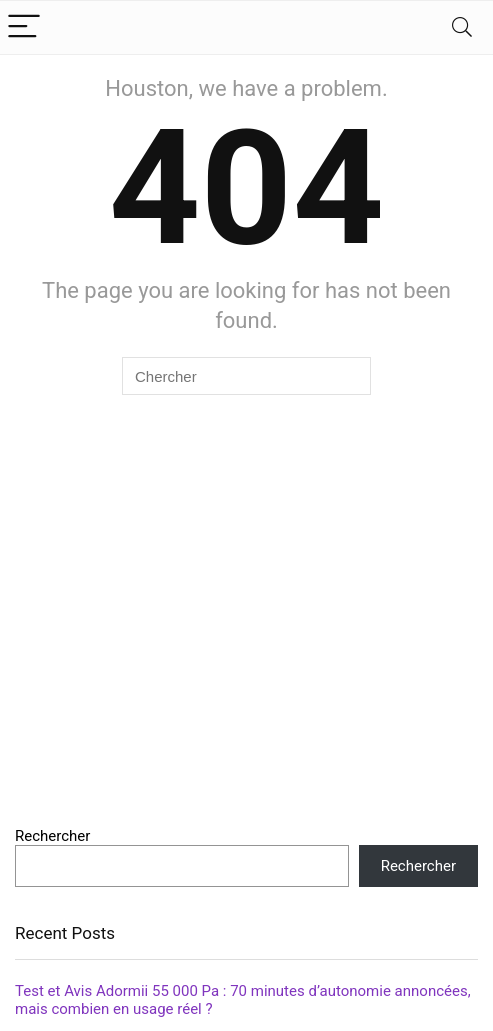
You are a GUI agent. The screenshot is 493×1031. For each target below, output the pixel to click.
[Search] (462, 27)
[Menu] (24, 27)
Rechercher (52, 836)
